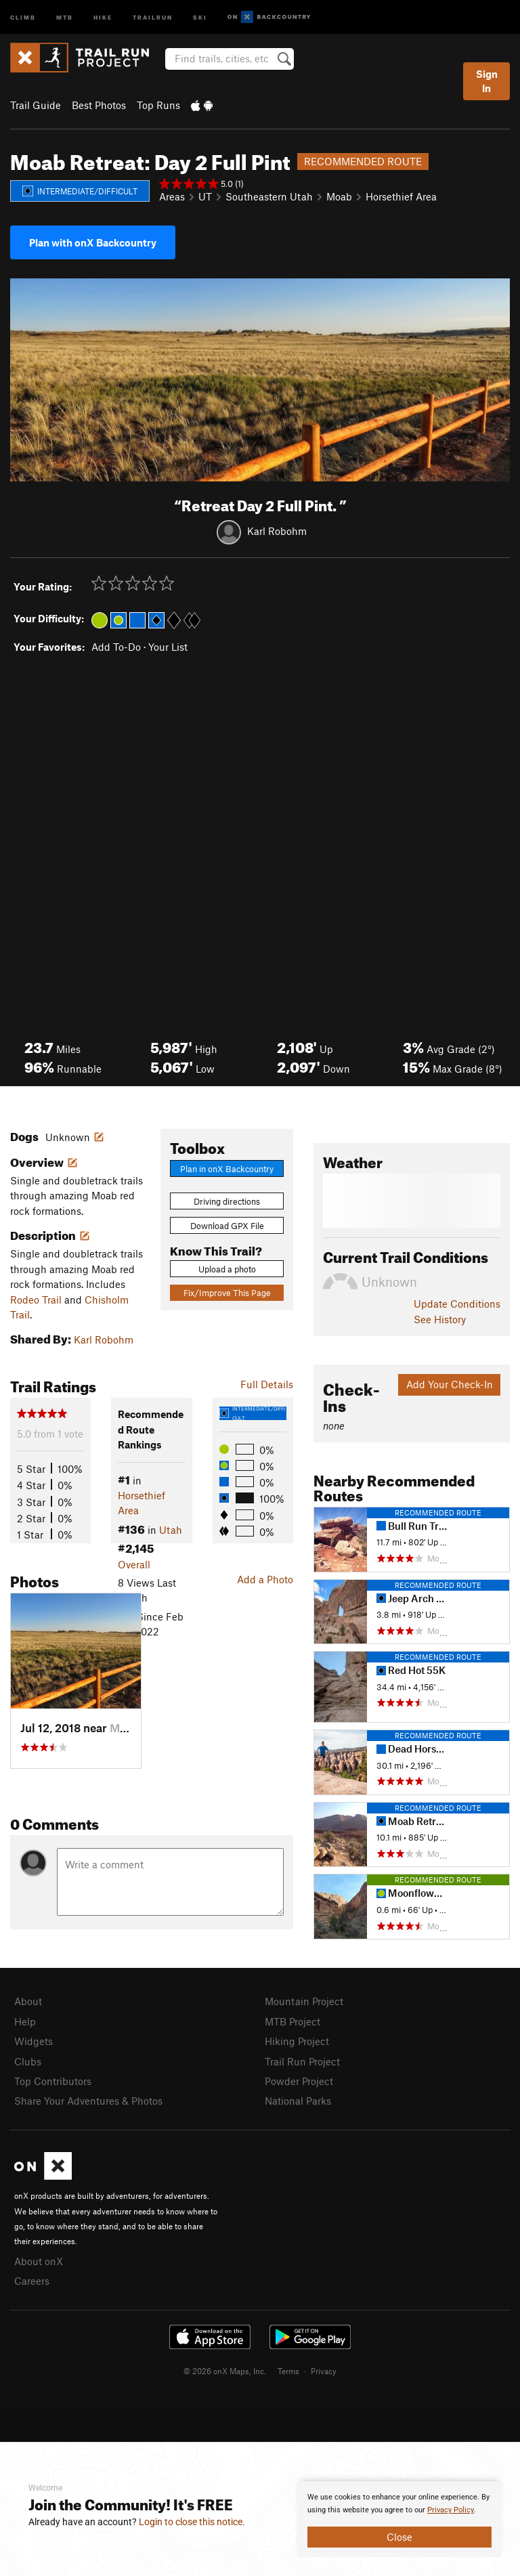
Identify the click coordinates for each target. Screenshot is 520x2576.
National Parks (298, 2101)
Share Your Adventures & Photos (88, 2101)
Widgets (33, 2041)
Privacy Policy (450, 2510)
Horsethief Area (401, 196)
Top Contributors (52, 2081)
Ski (200, 16)
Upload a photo (227, 1269)
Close (399, 2537)
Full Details (266, 1384)
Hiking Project (297, 2041)
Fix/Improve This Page (227, 1292)
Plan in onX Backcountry (227, 1168)
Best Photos (99, 105)
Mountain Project (304, 2001)
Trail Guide (35, 105)
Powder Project (299, 2081)
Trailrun (153, 16)
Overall (134, 1564)
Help (25, 2021)
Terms (288, 2371)
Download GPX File (227, 1225)
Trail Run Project (302, 2061)
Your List (168, 647)
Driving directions (227, 1201)
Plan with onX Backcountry (92, 242)
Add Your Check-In (449, 1384)
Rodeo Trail (36, 1299)
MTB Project (292, 2021)
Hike (102, 16)
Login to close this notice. (192, 2521)
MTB (64, 16)
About (28, 2001)
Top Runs (158, 105)
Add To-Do (116, 647)
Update (457, 1303)
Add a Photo (265, 1579)
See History (440, 1319)
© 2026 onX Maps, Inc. (224, 2371)
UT (205, 196)
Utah (170, 1530)
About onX (38, 2261)
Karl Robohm (277, 531)
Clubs (27, 2061)
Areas (172, 196)
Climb (23, 16)
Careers (31, 2281)
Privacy (324, 2371)
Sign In (487, 81)
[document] (399, 2519)
